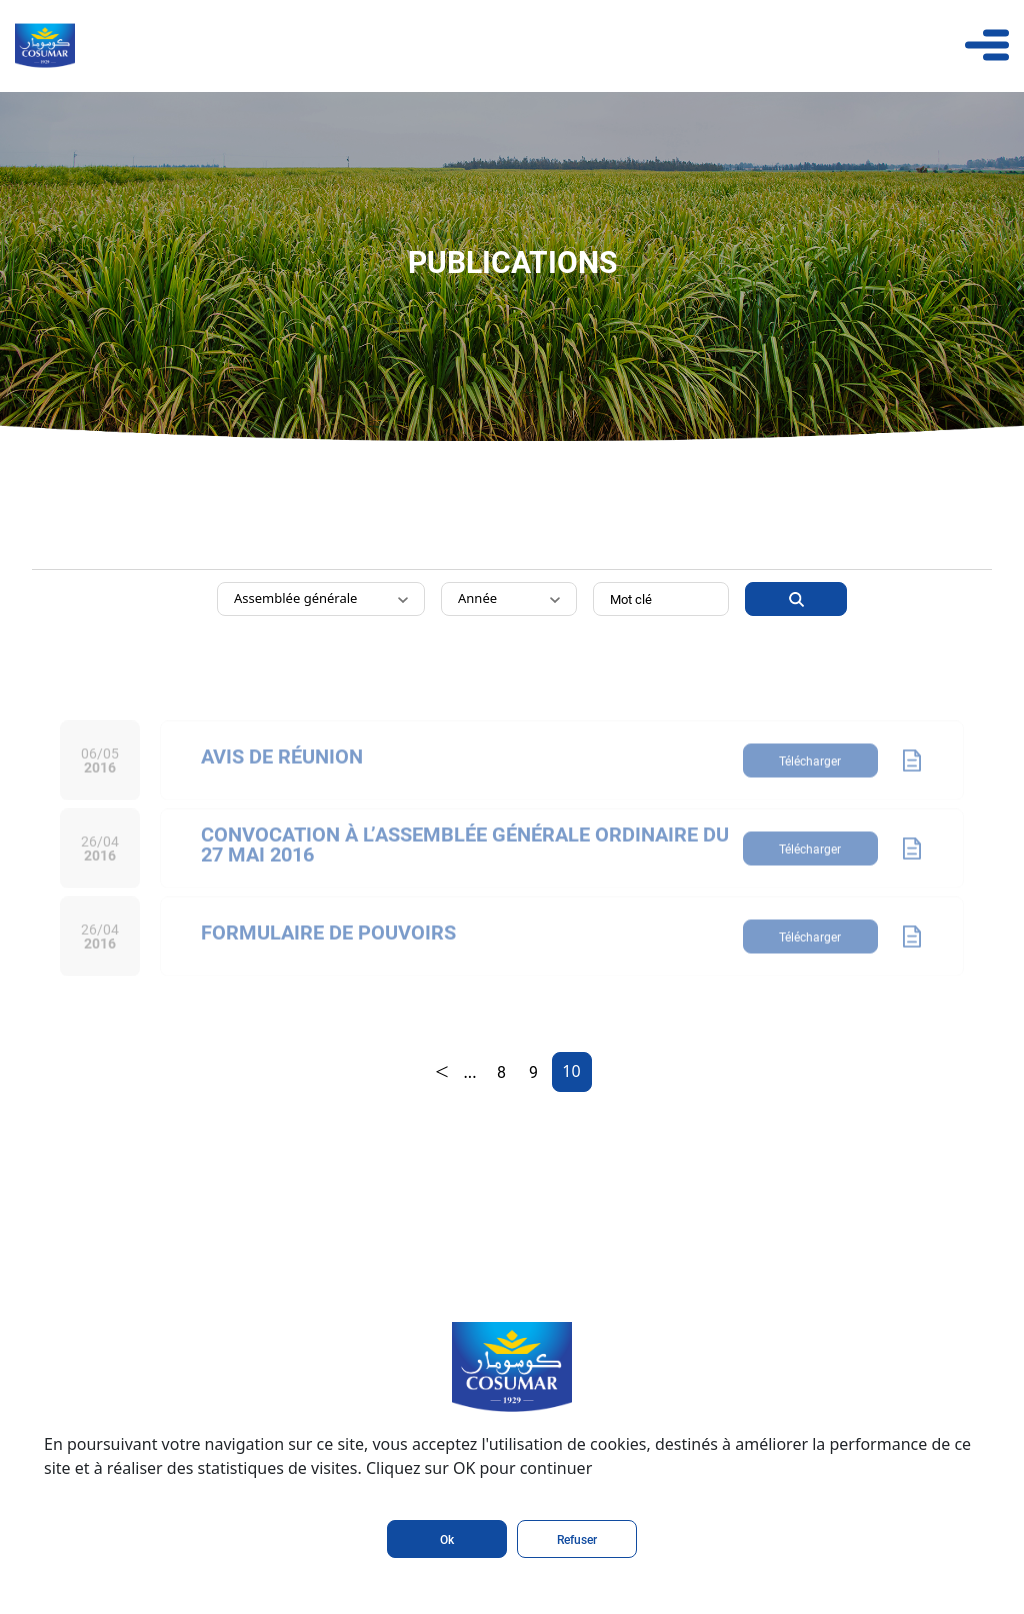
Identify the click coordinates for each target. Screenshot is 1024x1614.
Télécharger (810, 780)
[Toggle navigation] (987, 45)
